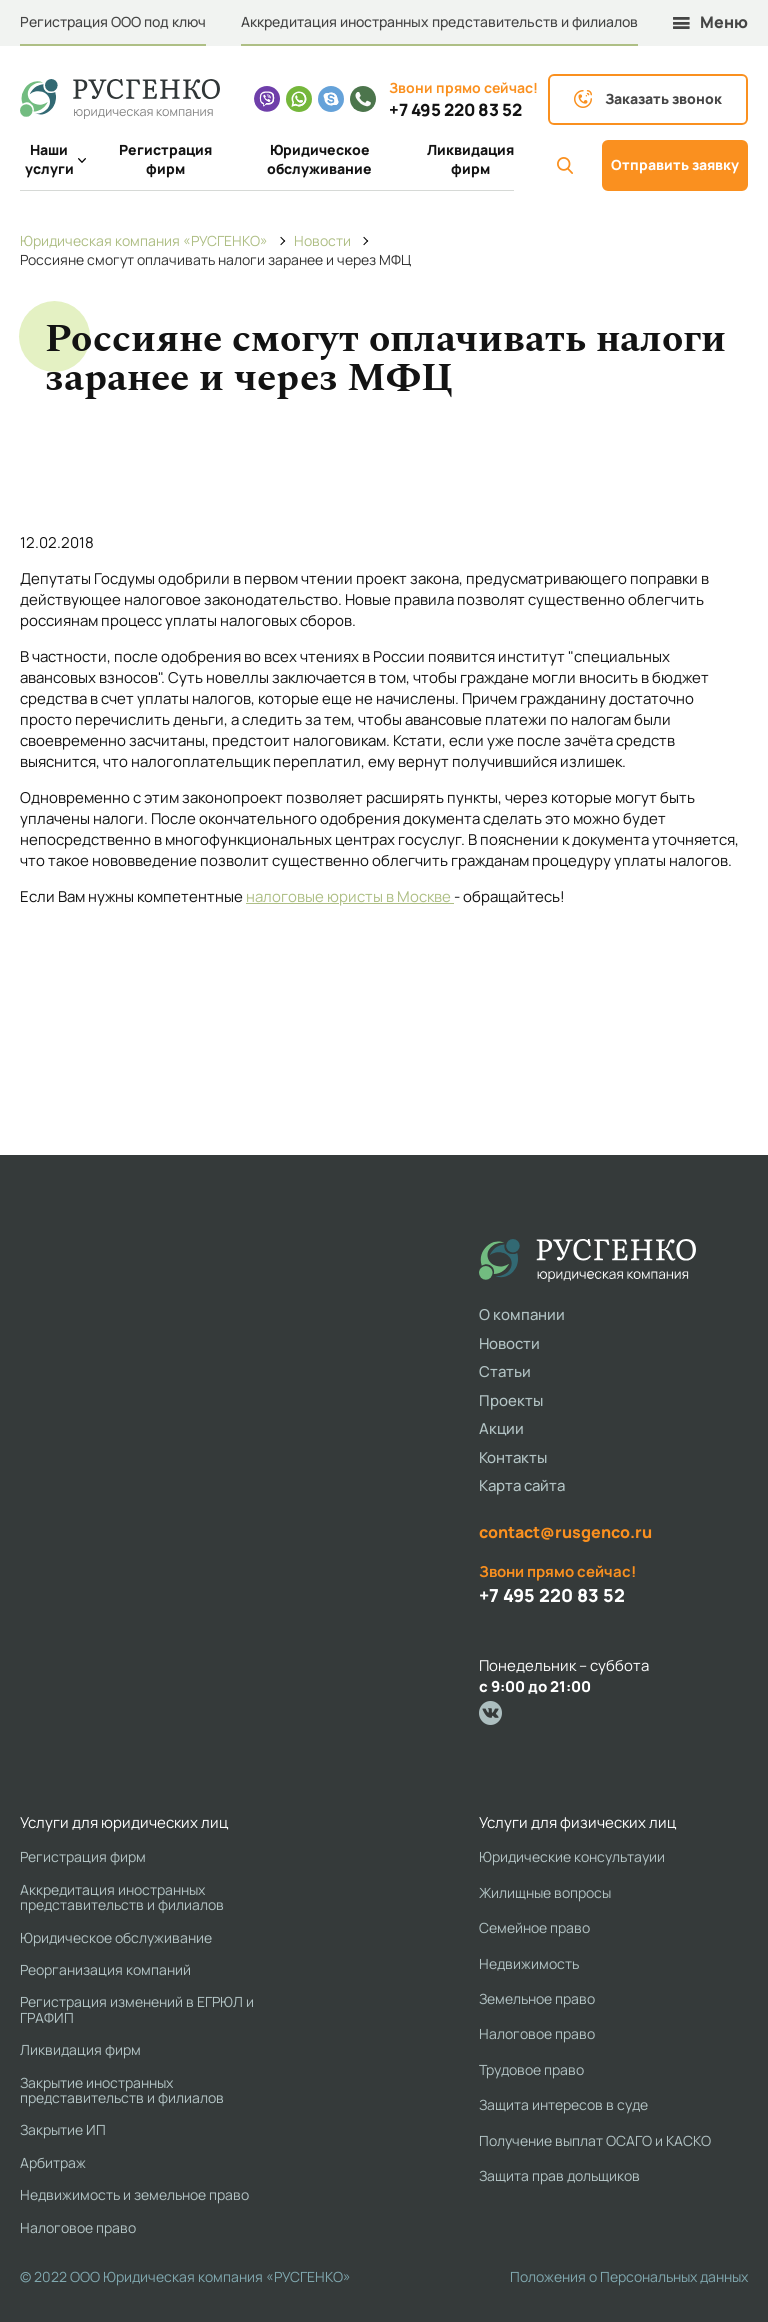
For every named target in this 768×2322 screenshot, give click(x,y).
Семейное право (534, 1927)
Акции (501, 1428)
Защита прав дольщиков (559, 2175)
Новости (509, 1343)
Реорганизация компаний (105, 1969)
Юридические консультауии (572, 1856)
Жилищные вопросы (545, 1892)
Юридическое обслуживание (319, 159)
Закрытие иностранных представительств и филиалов (122, 2090)
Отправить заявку (675, 164)
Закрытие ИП (63, 2129)
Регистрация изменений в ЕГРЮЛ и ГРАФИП (137, 2009)
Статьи (505, 1371)
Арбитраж (53, 2162)
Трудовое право (531, 2069)
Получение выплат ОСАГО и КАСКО (595, 2140)
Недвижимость (529, 1963)
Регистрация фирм (165, 159)
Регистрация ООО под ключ (113, 21)
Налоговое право (78, 2227)
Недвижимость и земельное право (134, 2194)
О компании (522, 1314)
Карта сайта (522, 1485)
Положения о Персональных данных (629, 2276)
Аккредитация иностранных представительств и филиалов (439, 21)
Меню (710, 22)
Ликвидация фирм (470, 159)
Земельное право (537, 1998)
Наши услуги (52, 159)
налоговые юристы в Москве (350, 896)
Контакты (513, 1457)
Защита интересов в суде (563, 2104)
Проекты (511, 1400)
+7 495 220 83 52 (455, 110)
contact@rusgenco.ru (565, 1532)
